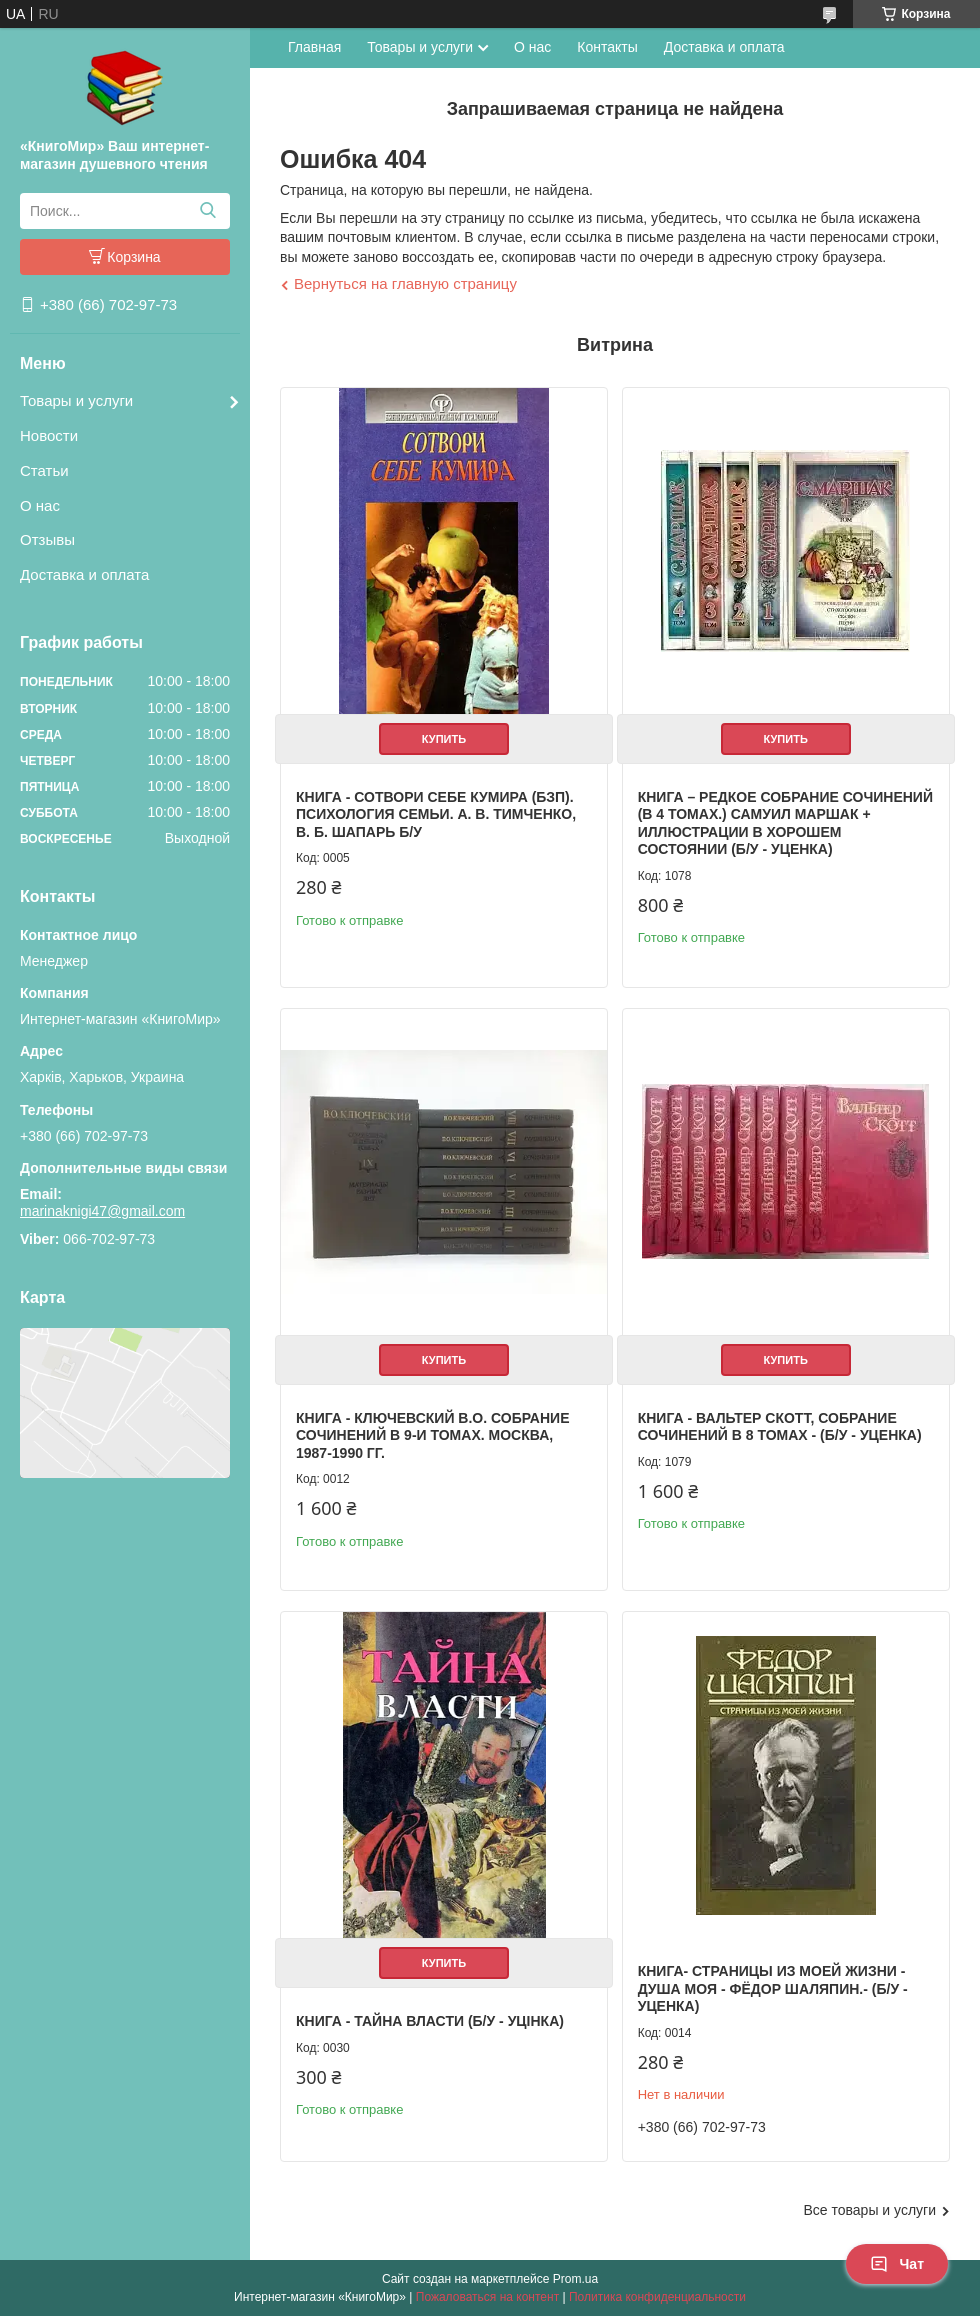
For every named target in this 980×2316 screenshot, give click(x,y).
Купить (444, 739)
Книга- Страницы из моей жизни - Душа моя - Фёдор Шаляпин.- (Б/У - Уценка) (773, 1988)
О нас (40, 505)
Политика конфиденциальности (657, 2297)
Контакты (607, 47)
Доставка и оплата (84, 574)
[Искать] (207, 211)
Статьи (44, 470)
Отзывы (47, 539)
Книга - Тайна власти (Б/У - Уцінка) (430, 2021)
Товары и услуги (76, 400)
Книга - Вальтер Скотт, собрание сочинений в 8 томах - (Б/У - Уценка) (780, 1427)
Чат (897, 2264)
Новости (49, 435)
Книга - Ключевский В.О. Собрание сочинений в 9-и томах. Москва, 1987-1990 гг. (432, 1435)
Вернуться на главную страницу (405, 283)
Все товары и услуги (869, 2210)
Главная (314, 47)
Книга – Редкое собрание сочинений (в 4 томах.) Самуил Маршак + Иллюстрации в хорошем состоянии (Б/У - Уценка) (785, 823)
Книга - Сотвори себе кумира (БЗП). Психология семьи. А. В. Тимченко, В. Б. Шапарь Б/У (436, 814)
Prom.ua (575, 2279)
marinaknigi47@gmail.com (102, 1211)
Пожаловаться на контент (487, 2297)
